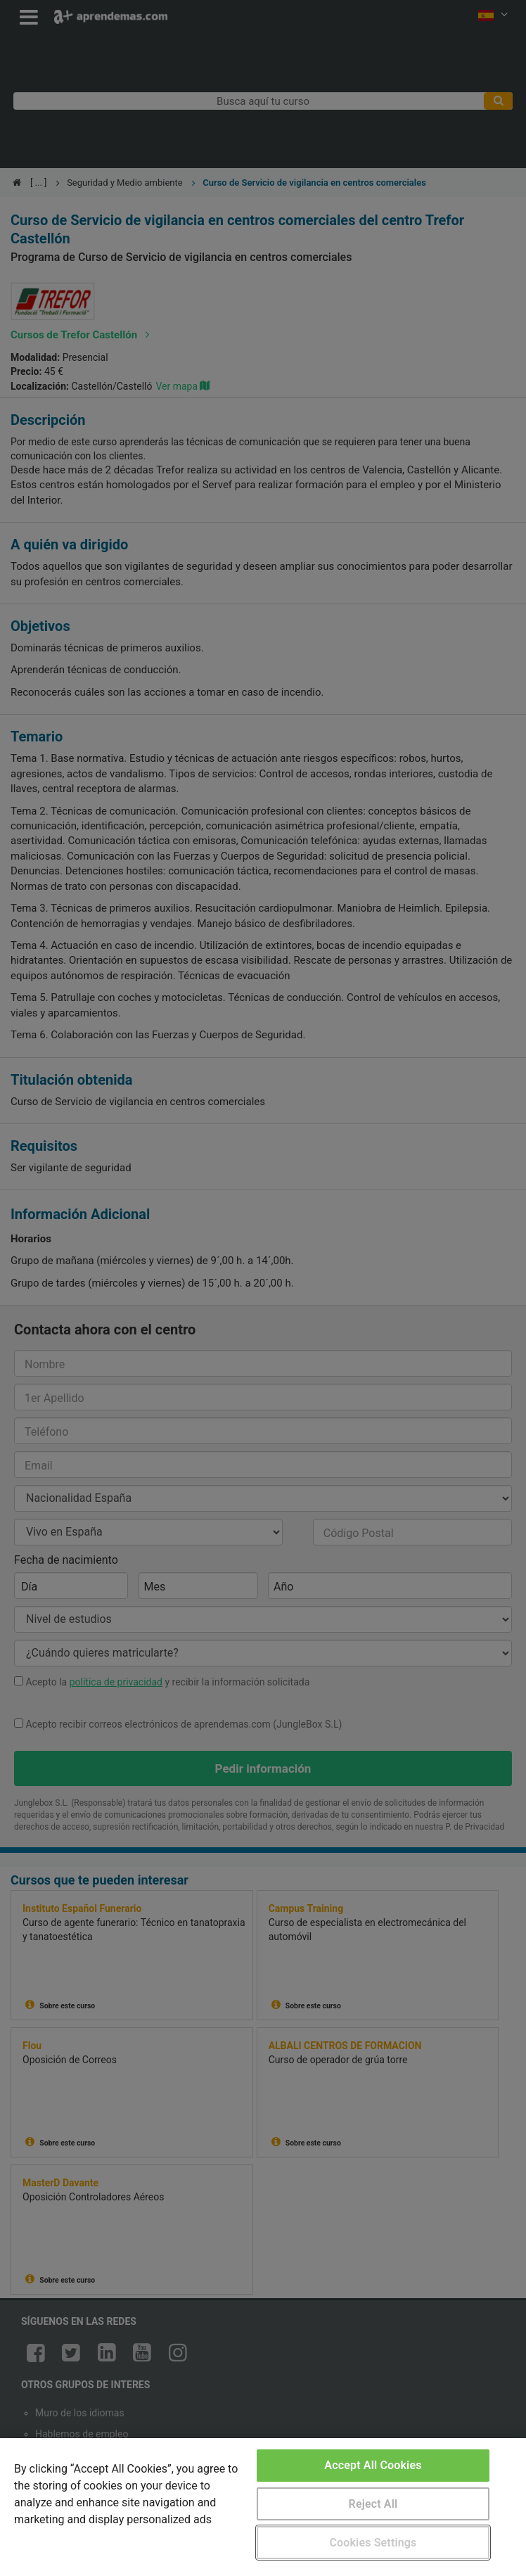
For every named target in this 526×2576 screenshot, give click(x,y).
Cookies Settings (372, 2542)
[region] (263, 2507)
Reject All (373, 2504)
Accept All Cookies (372, 2465)
